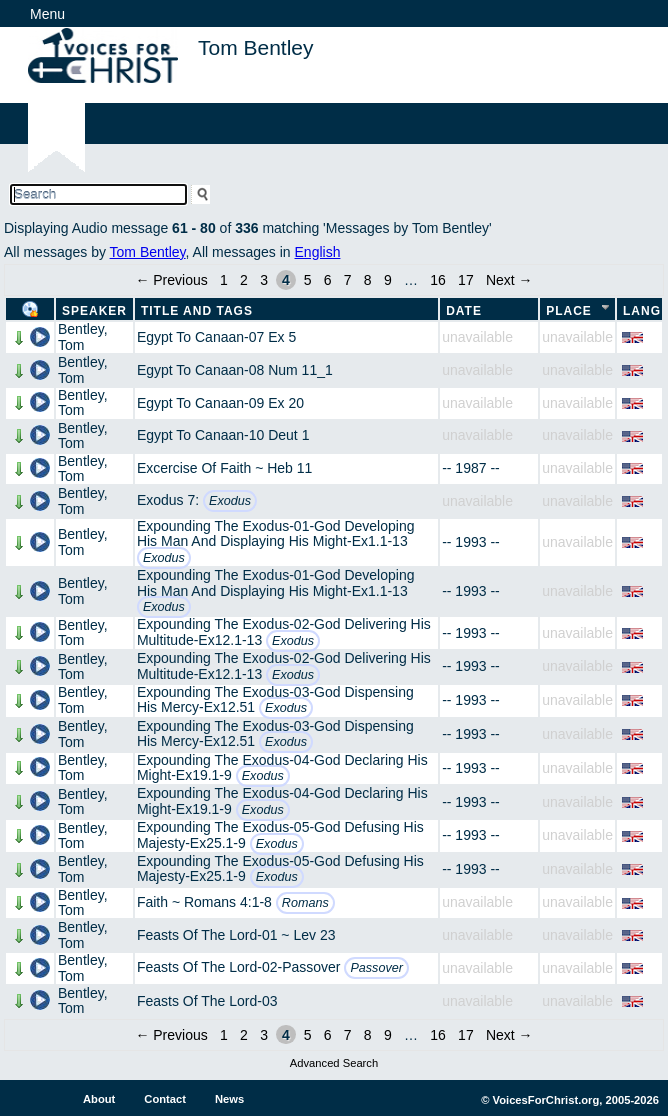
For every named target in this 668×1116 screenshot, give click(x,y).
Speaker (94, 311)
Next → (509, 280)
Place (569, 311)
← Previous (171, 280)
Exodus (230, 501)
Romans (305, 903)
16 (438, 280)
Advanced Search (334, 1063)
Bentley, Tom (83, 336)
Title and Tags (197, 311)
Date (464, 311)
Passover (376, 968)
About (99, 1099)
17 (466, 280)
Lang (642, 311)
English (318, 252)
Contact (165, 1099)
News (229, 1099)
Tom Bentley (148, 252)
